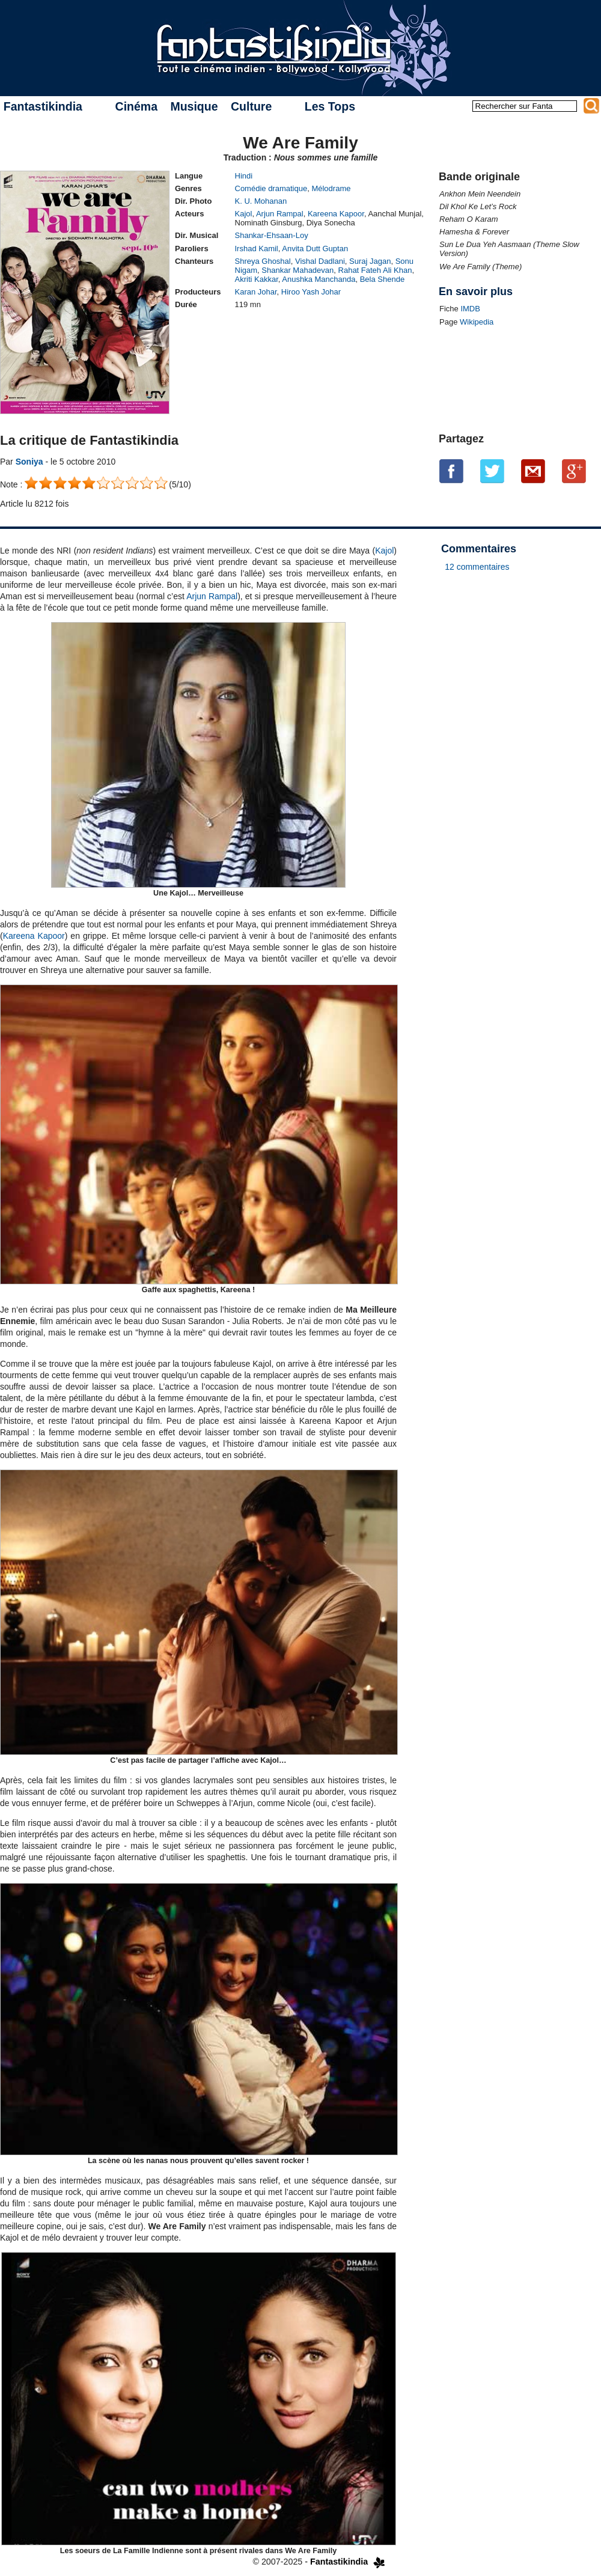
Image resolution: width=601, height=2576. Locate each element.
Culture (251, 106)
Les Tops (330, 106)
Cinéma (136, 106)
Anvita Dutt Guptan (315, 248)
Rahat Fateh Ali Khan (375, 270)
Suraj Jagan (370, 261)
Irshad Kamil (256, 248)
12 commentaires (477, 567)
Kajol (243, 213)
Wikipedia (476, 321)
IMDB (470, 308)
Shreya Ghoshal (263, 261)
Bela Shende (382, 279)
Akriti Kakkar (256, 279)
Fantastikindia (43, 106)
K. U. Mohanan (261, 201)
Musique (194, 106)
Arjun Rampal (280, 213)
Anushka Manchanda (318, 279)
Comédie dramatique (271, 188)
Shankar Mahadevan (297, 270)
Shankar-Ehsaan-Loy (271, 235)
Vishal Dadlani (320, 261)
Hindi (244, 175)
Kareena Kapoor (336, 213)
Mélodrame (330, 188)
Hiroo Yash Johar (311, 291)
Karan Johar (256, 291)
